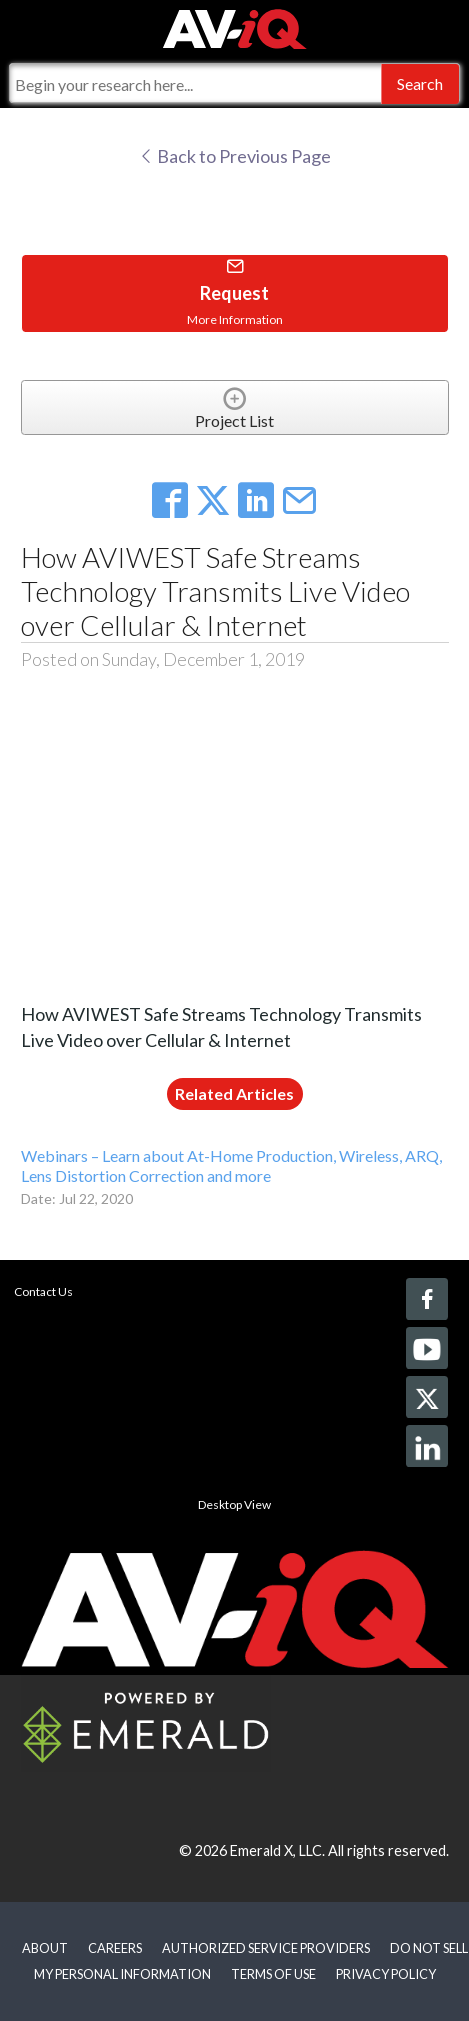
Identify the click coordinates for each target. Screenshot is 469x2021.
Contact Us (43, 1291)
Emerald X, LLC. (277, 1850)
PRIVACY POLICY (386, 1974)
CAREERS (115, 1948)
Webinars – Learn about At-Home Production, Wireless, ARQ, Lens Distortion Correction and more (231, 1165)
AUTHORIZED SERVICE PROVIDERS (266, 1948)
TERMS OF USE (273, 1974)
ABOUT (45, 1948)
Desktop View (234, 1504)
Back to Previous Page (234, 156)
